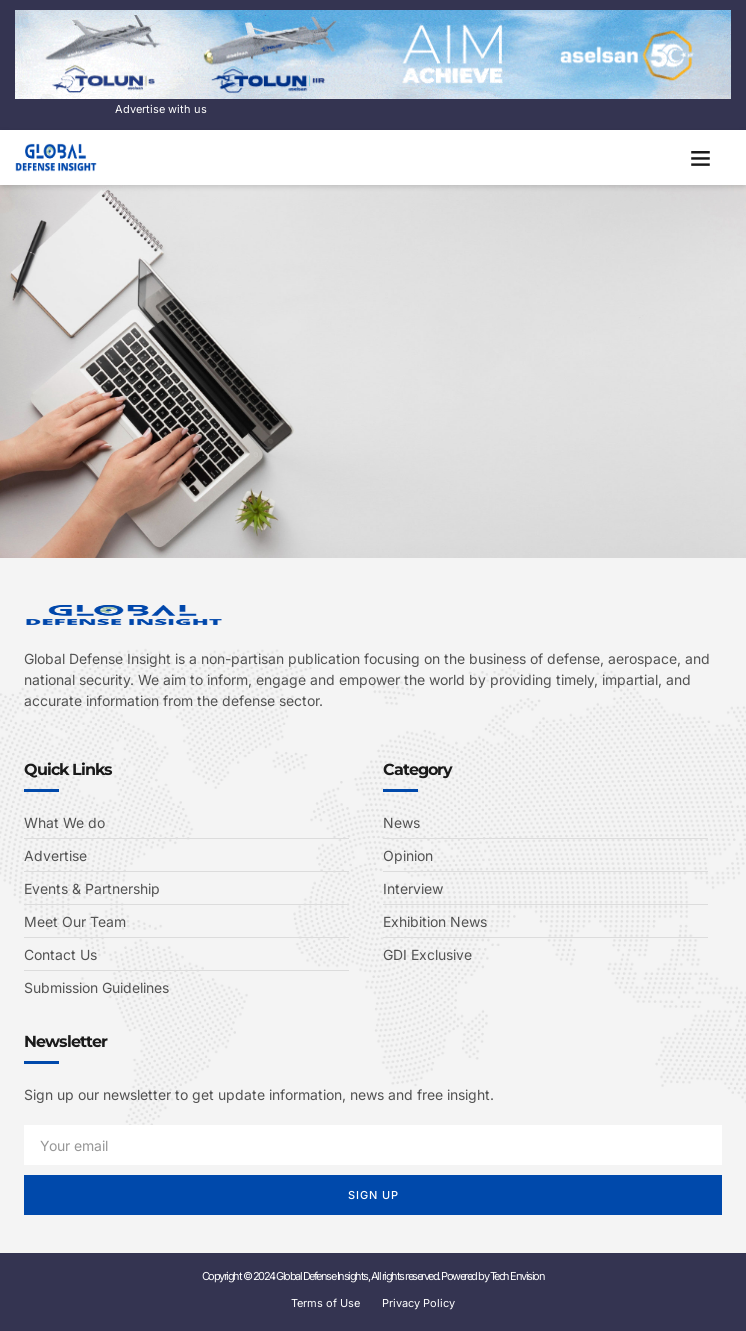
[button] (701, 158)
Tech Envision (517, 1276)
